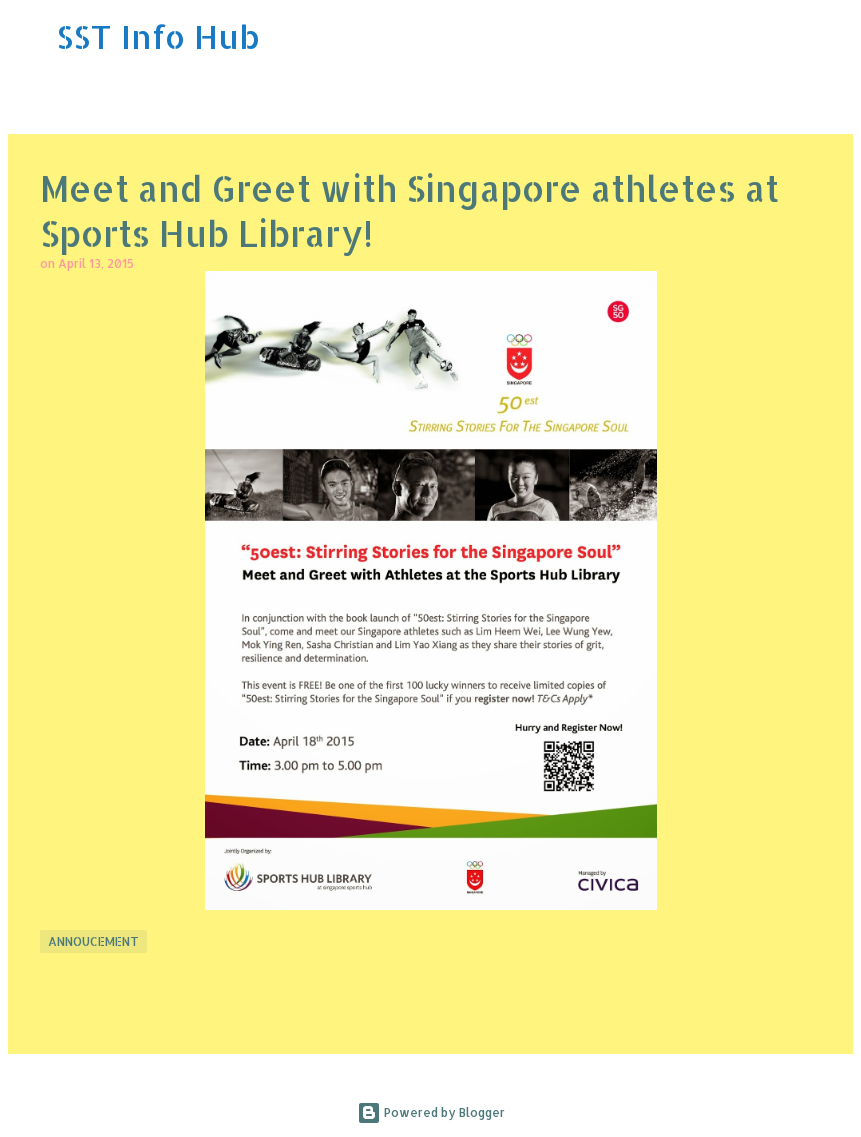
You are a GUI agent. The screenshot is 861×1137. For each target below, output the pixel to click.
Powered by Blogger (431, 1112)
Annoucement (93, 941)
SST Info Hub (158, 36)
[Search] (833, 37)
